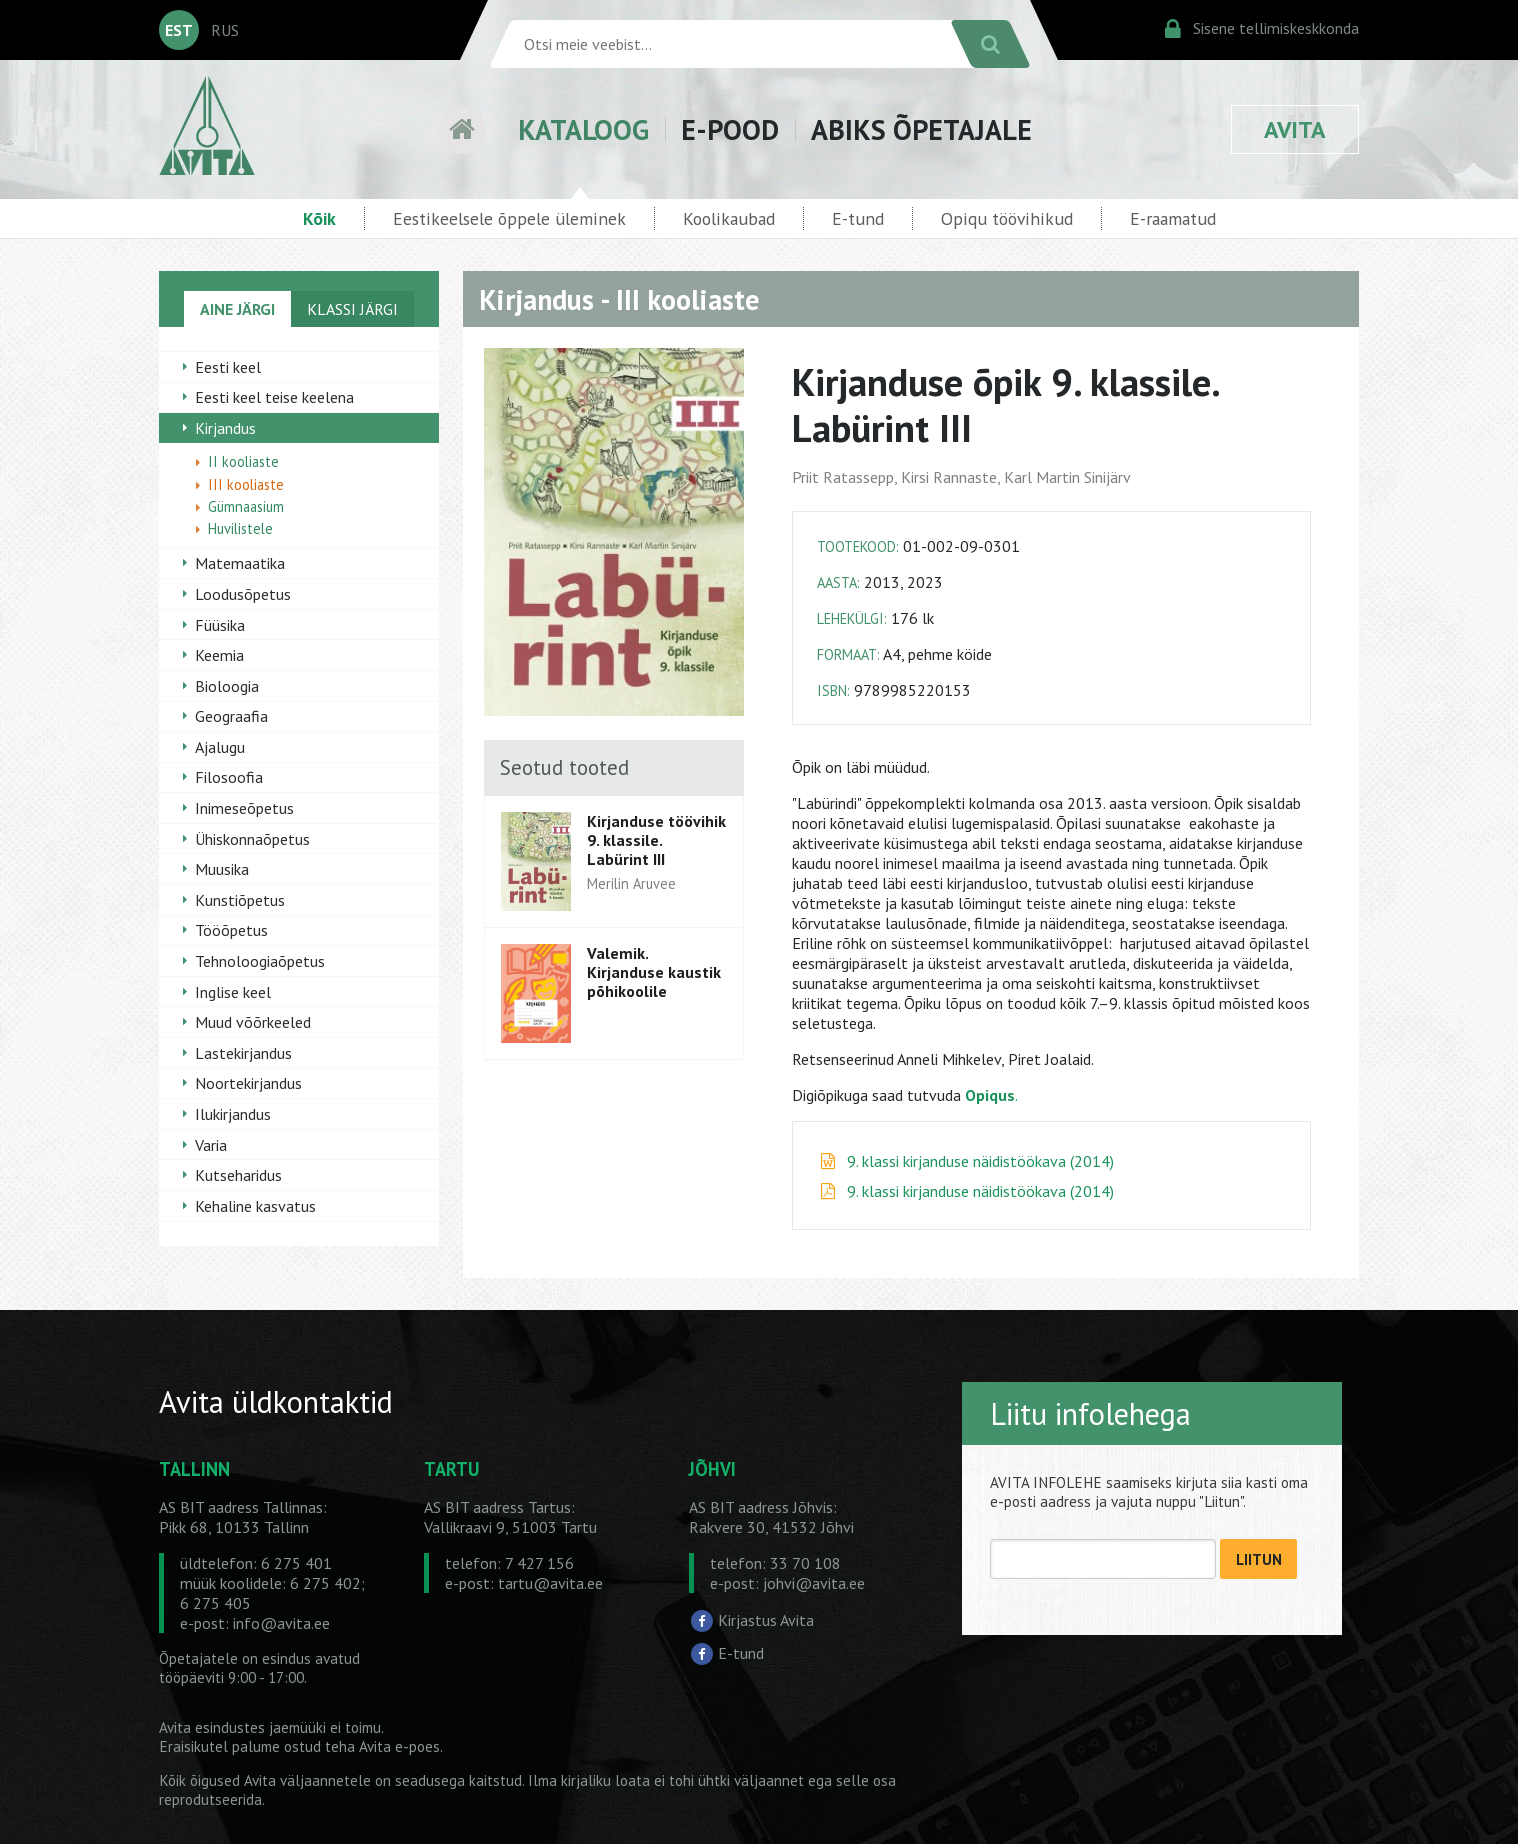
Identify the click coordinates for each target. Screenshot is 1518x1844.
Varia (211, 1145)
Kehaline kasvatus (255, 1206)
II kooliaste (243, 461)
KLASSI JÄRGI (352, 309)
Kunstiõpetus (240, 900)
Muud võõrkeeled (253, 1022)
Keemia (219, 655)
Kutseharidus (238, 1175)
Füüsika (220, 625)
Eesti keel (228, 367)
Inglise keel (233, 992)
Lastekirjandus (243, 1053)
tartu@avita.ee (550, 1583)
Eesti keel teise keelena (274, 397)
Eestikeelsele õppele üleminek (509, 218)
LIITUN (1259, 1559)
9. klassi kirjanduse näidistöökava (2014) (980, 1161)
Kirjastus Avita (766, 1620)
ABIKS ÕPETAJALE (921, 129)
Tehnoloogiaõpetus (260, 961)
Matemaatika (240, 563)
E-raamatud (1173, 218)
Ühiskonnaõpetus (252, 839)
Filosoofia (229, 777)
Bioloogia (227, 686)
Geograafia (231, 716)
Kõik (319, 218)
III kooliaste (246, 484)
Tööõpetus (231, 930)
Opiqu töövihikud (1007, 218)
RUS (225, 30)
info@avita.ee (281, 1623)
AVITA (1295, 129)
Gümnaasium (246, 506)
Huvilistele (240, 528)
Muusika (222, 869)
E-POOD (730, 129)
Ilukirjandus (233, 1114)
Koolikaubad (729, 218)
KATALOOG (583, 129)
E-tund (858, 218)
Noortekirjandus (248, 1083)
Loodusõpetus (243, 594)
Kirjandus (225, 428)
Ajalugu (220, 747)
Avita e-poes (399, 1746)
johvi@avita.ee (814, 1583)
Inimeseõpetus (244, 808)
